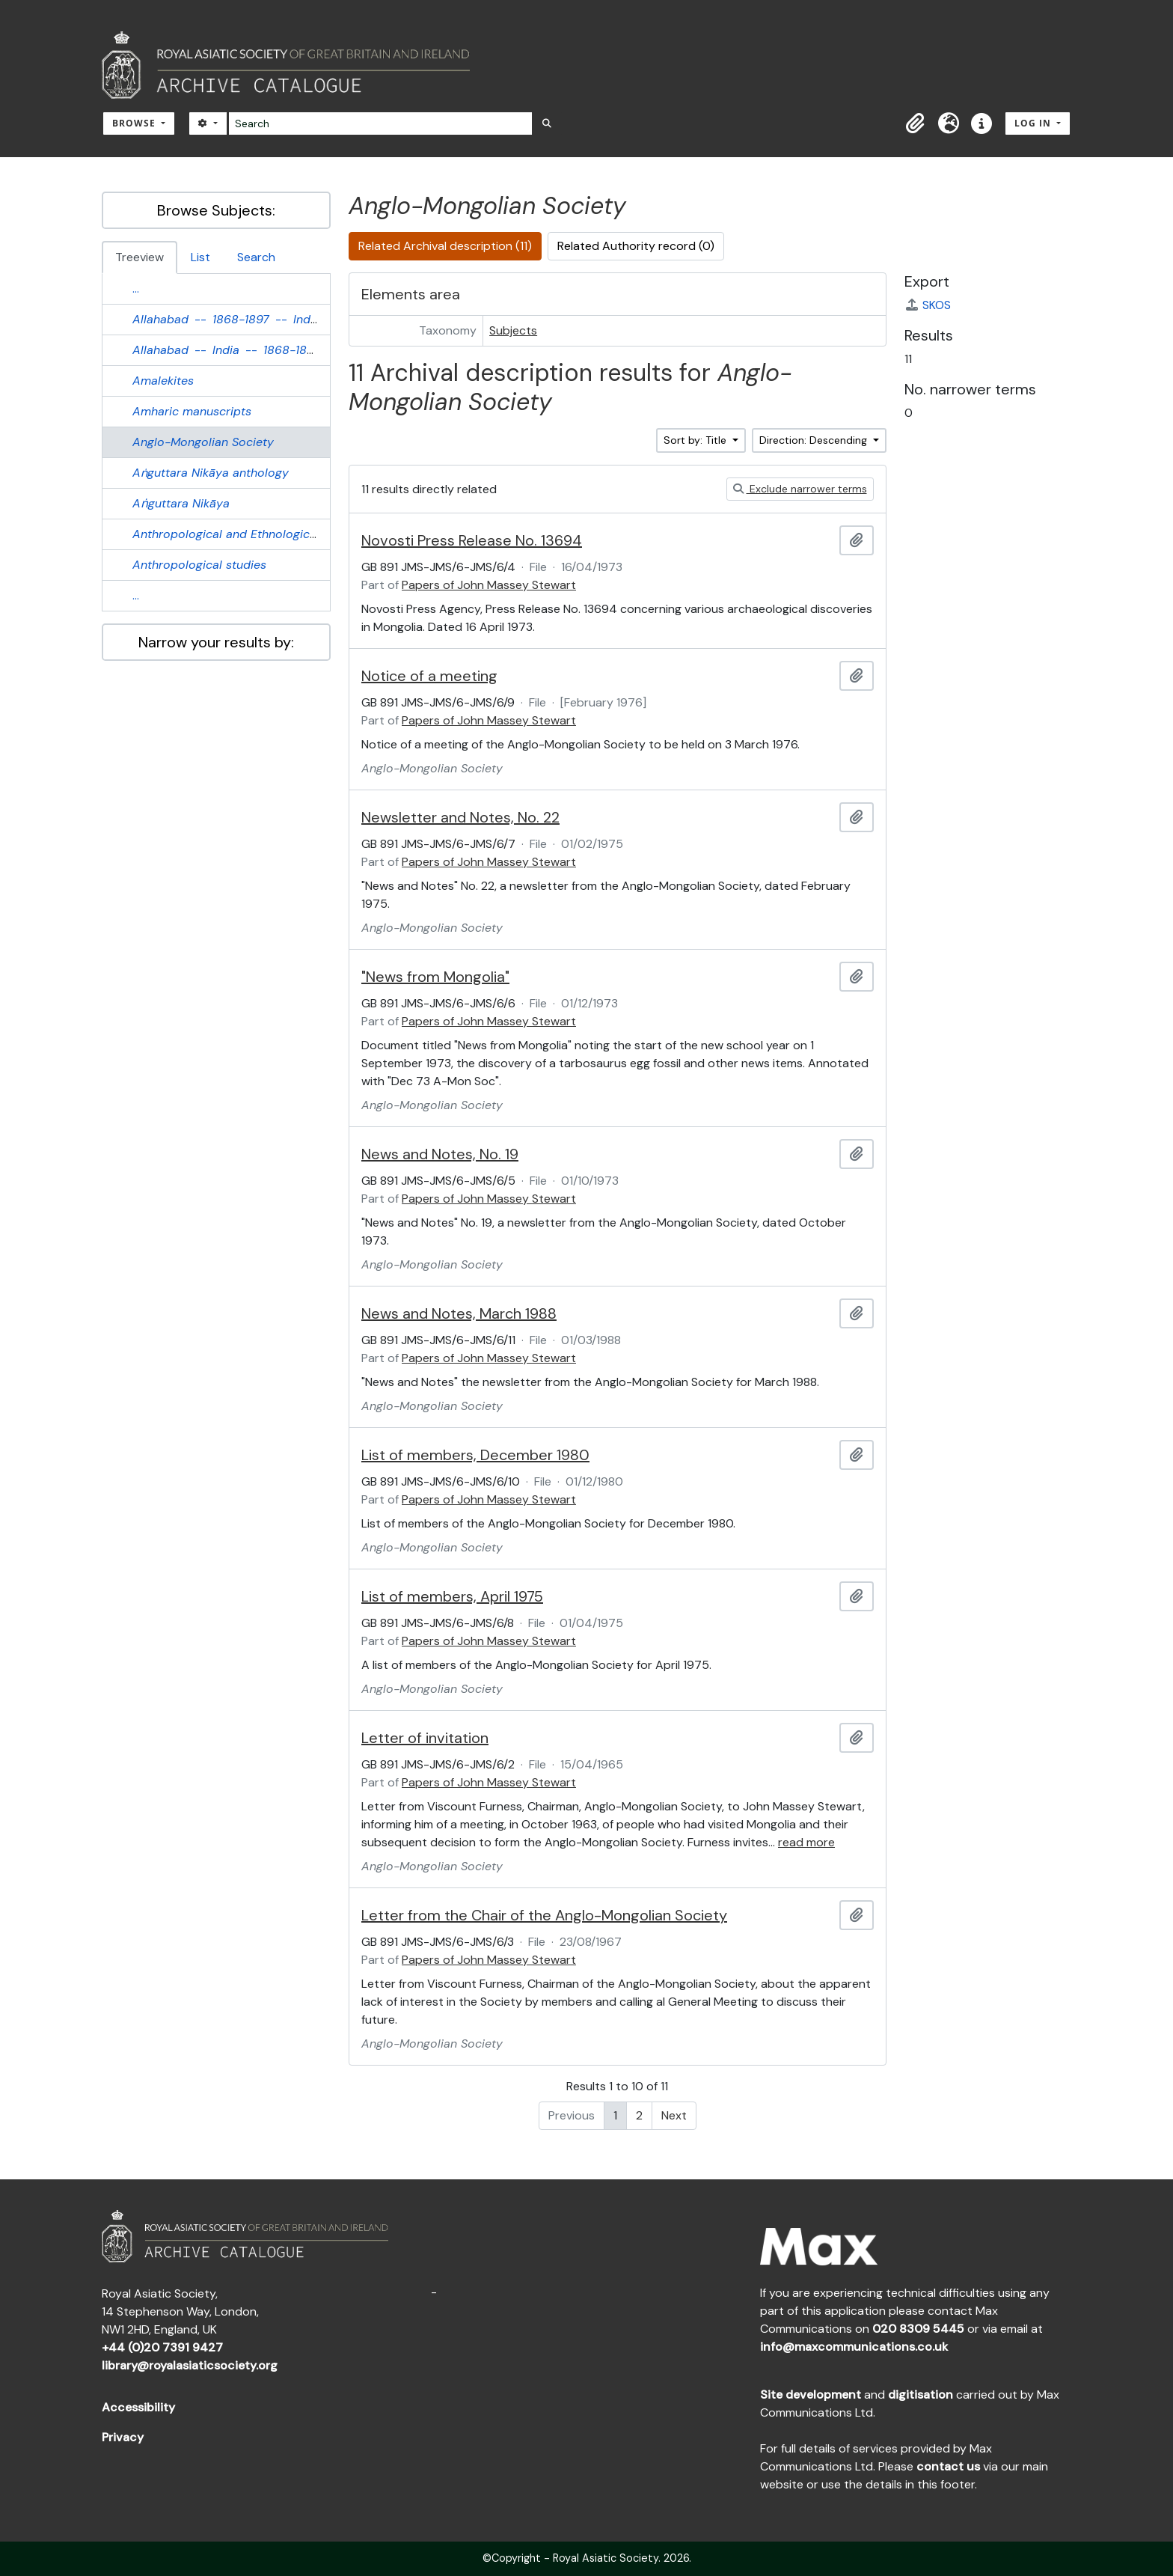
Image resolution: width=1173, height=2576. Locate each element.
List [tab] (200, 257)
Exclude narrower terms (800, 488)
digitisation (920, 2394)
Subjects (513, 330)
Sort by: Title (696, 440)
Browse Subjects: (216, 210)
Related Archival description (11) (445, 246)
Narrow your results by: (216, 642)
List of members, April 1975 (452, 1596)
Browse (135, 123)
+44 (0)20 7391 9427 (162, 2347)
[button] (915, 123)
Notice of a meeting (429, 676)
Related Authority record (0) (635, 246)
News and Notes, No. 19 (439, 1154)
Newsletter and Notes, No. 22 (460, 817)
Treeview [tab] (139, 257)
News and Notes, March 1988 (459, 1313)
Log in (1034, 123)
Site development (810, 2394)
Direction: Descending (814, 440)
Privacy (123, 2437)
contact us (948, 2466)
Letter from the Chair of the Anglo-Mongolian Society (544, 1915)
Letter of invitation (425, 1738)
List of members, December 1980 (475, 1455)
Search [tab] (256, 257)
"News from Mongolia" (435, 977)
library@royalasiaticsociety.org (190, 2365)
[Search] (380, 123)
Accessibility (138, 2407)
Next (674, 2115)
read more (806, 1842)
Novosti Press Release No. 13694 (471, 540)
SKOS (927, 305)
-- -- (227, 319)
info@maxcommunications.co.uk (854, 2346)
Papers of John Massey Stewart (489, 585)
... (135, 288)
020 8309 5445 (918, 2329)
